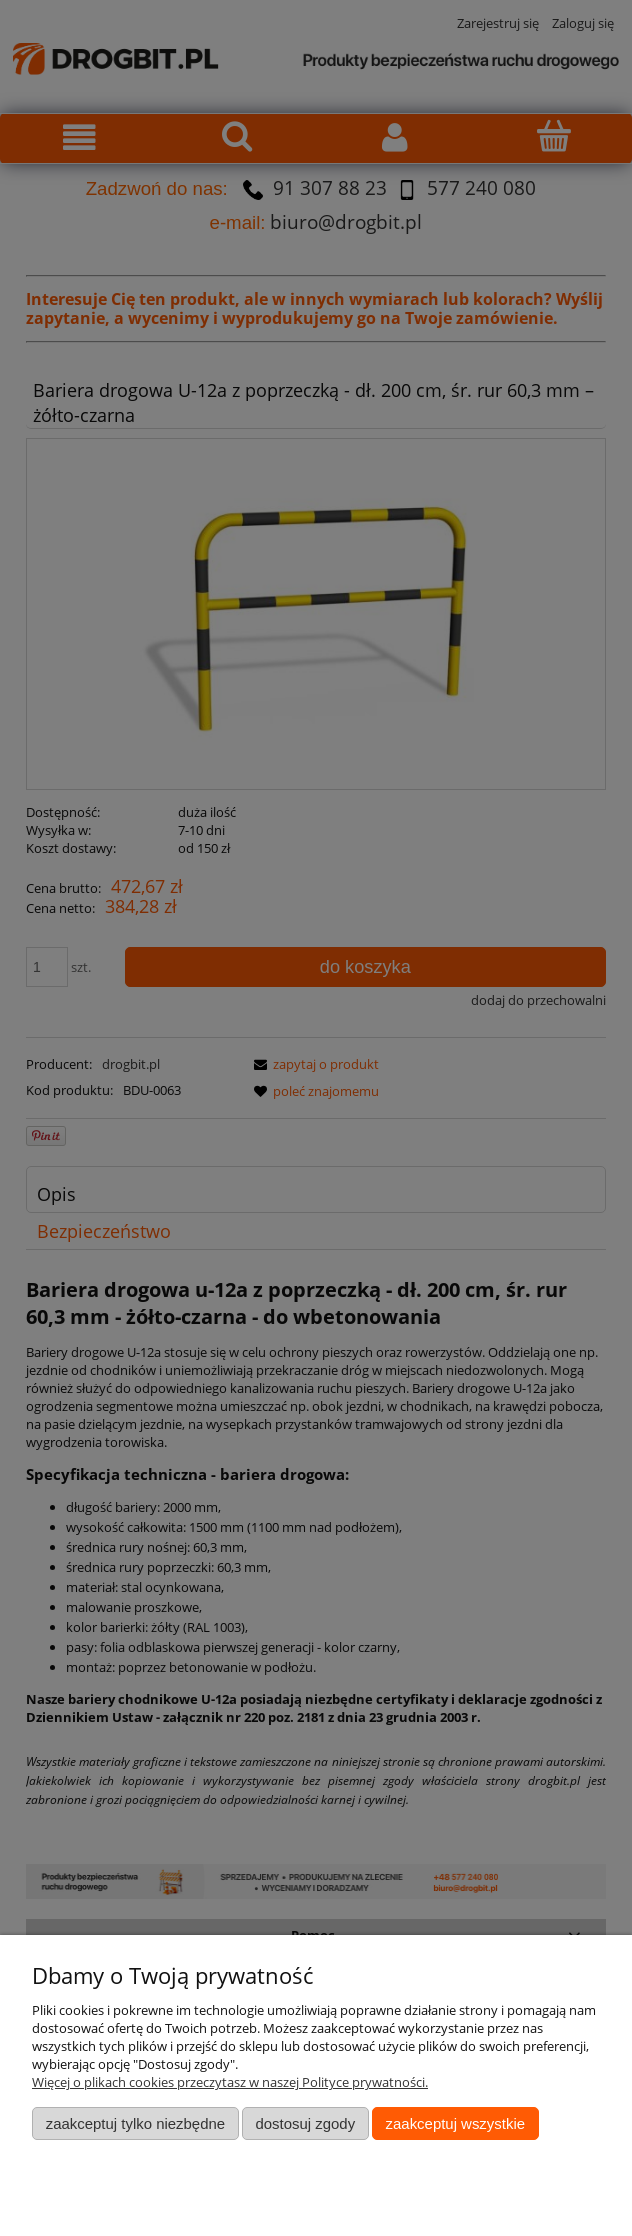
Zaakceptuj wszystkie (455, 2123)
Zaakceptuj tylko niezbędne (135, 2123)
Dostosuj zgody (305, 2123)
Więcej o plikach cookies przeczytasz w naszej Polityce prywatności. (230, 2082)
